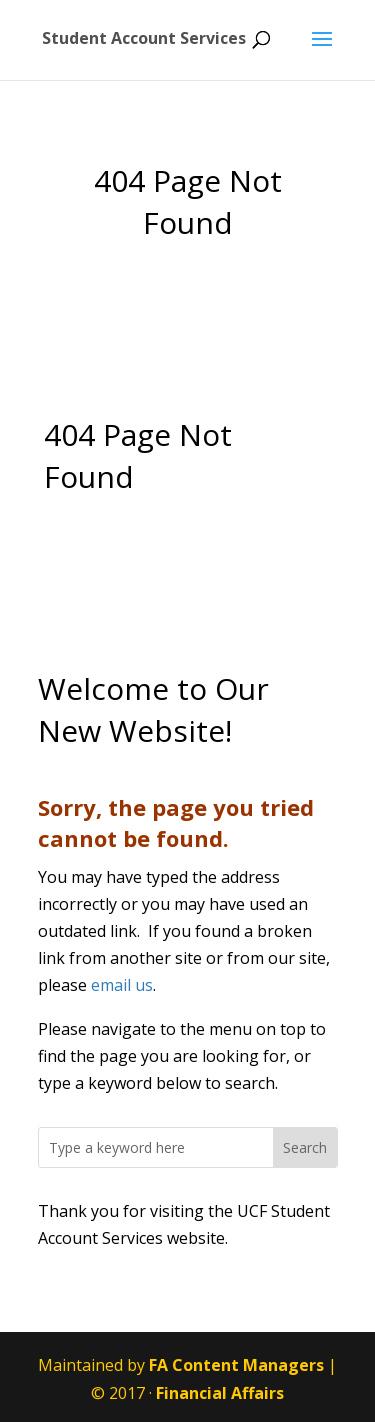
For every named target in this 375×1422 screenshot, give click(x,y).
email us (122, 985)
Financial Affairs (220, 1393)
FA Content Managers (236, 1365)
